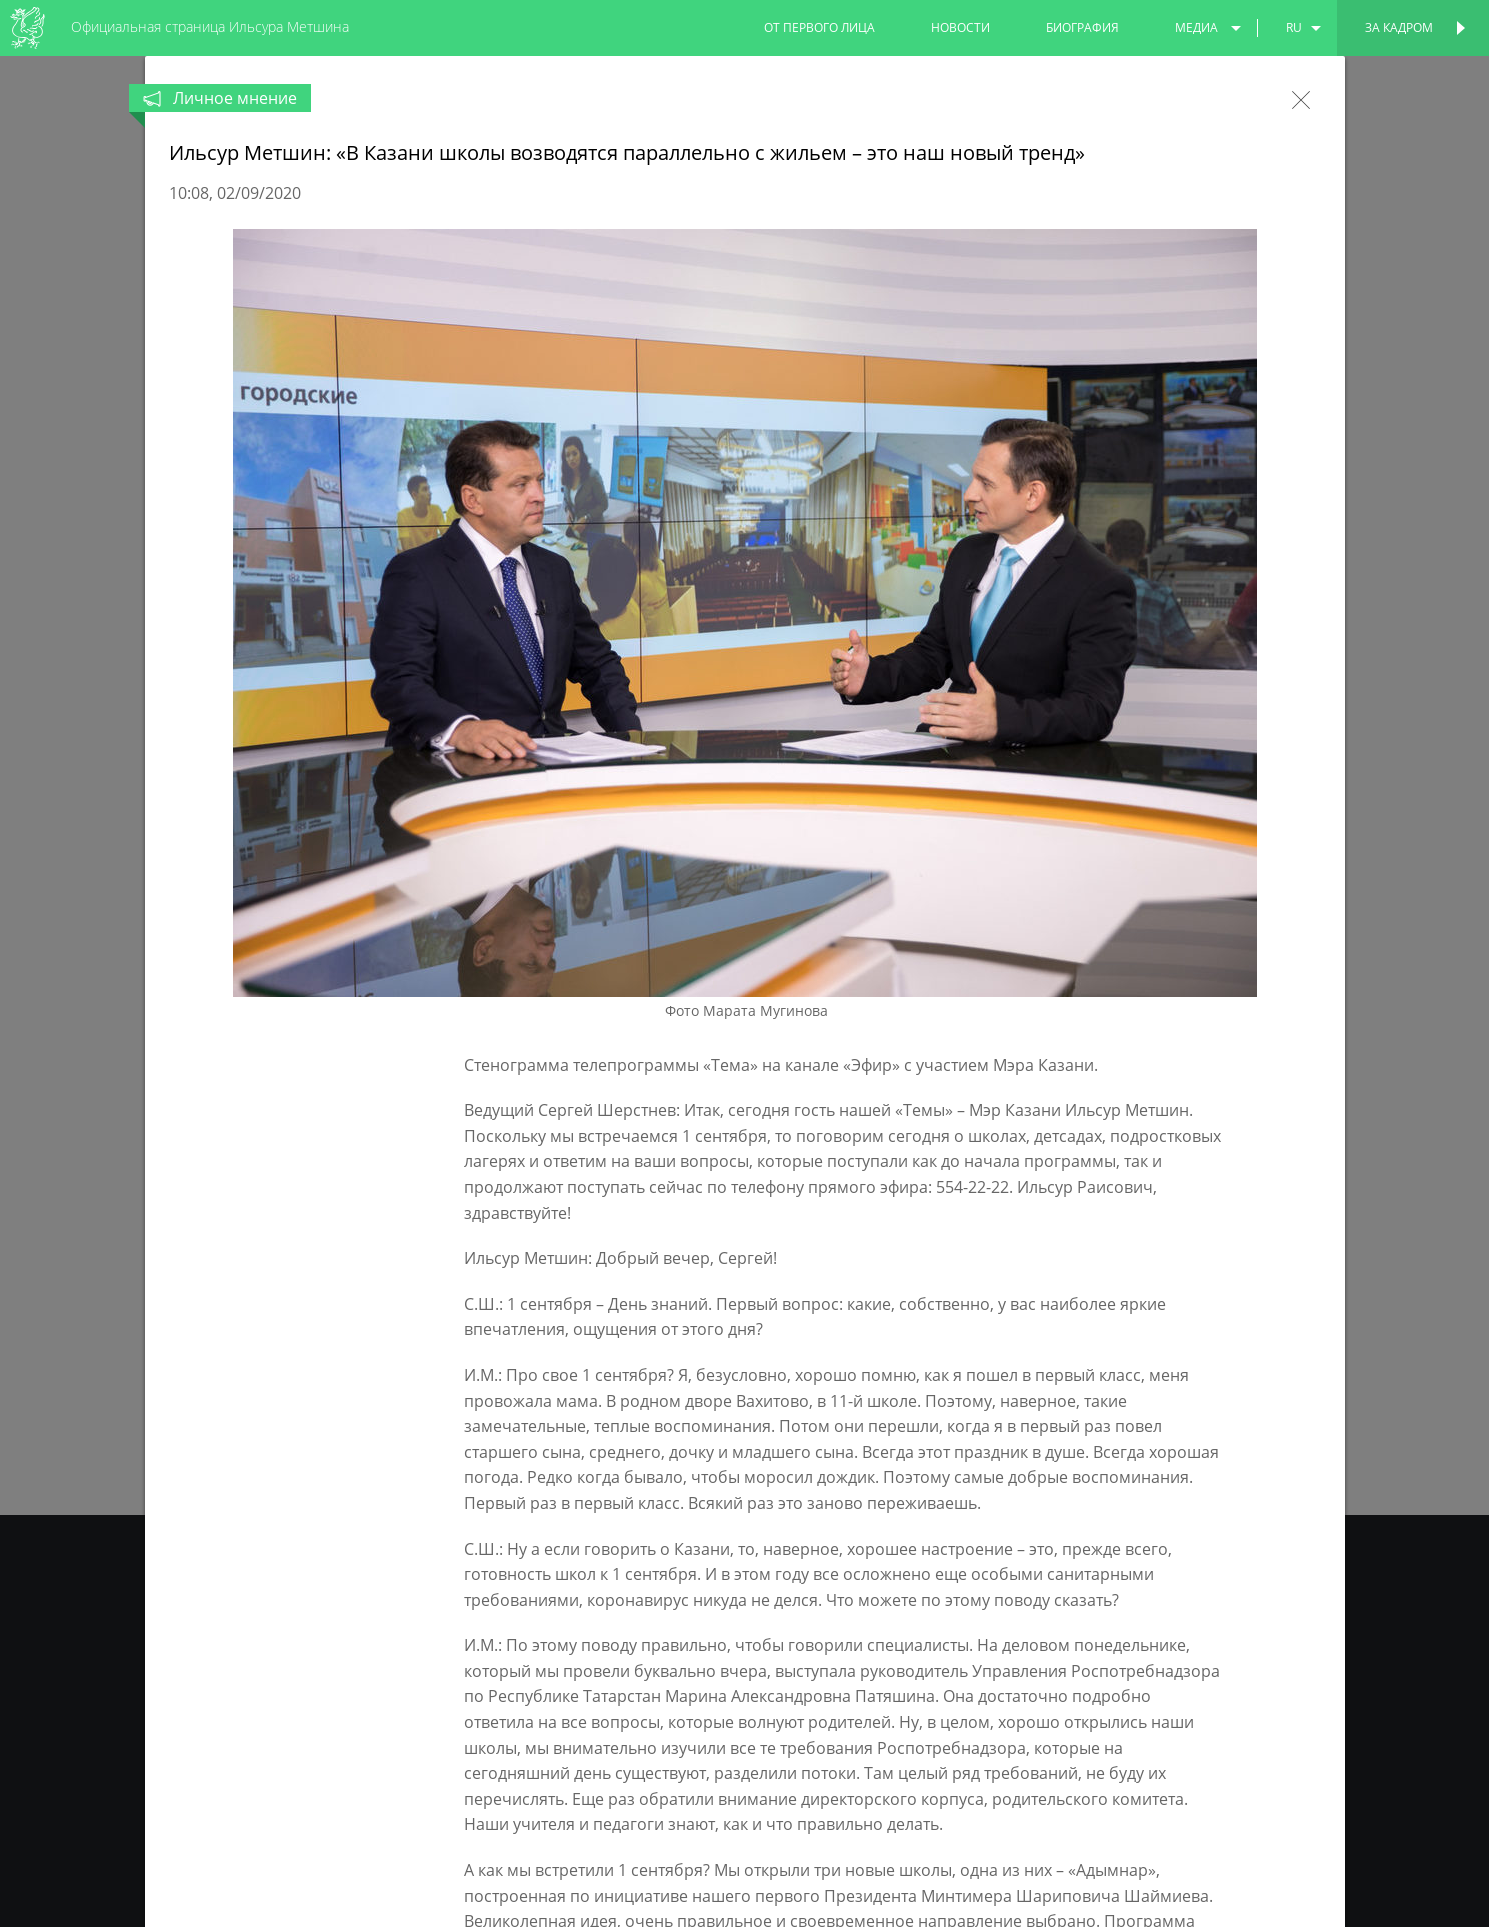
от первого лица (819, 27)
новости (960, 27)
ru (1294, 27)
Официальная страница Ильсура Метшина (210, 26)
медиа (1196, 27)
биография (1082, 27)
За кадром (1399, 27)
